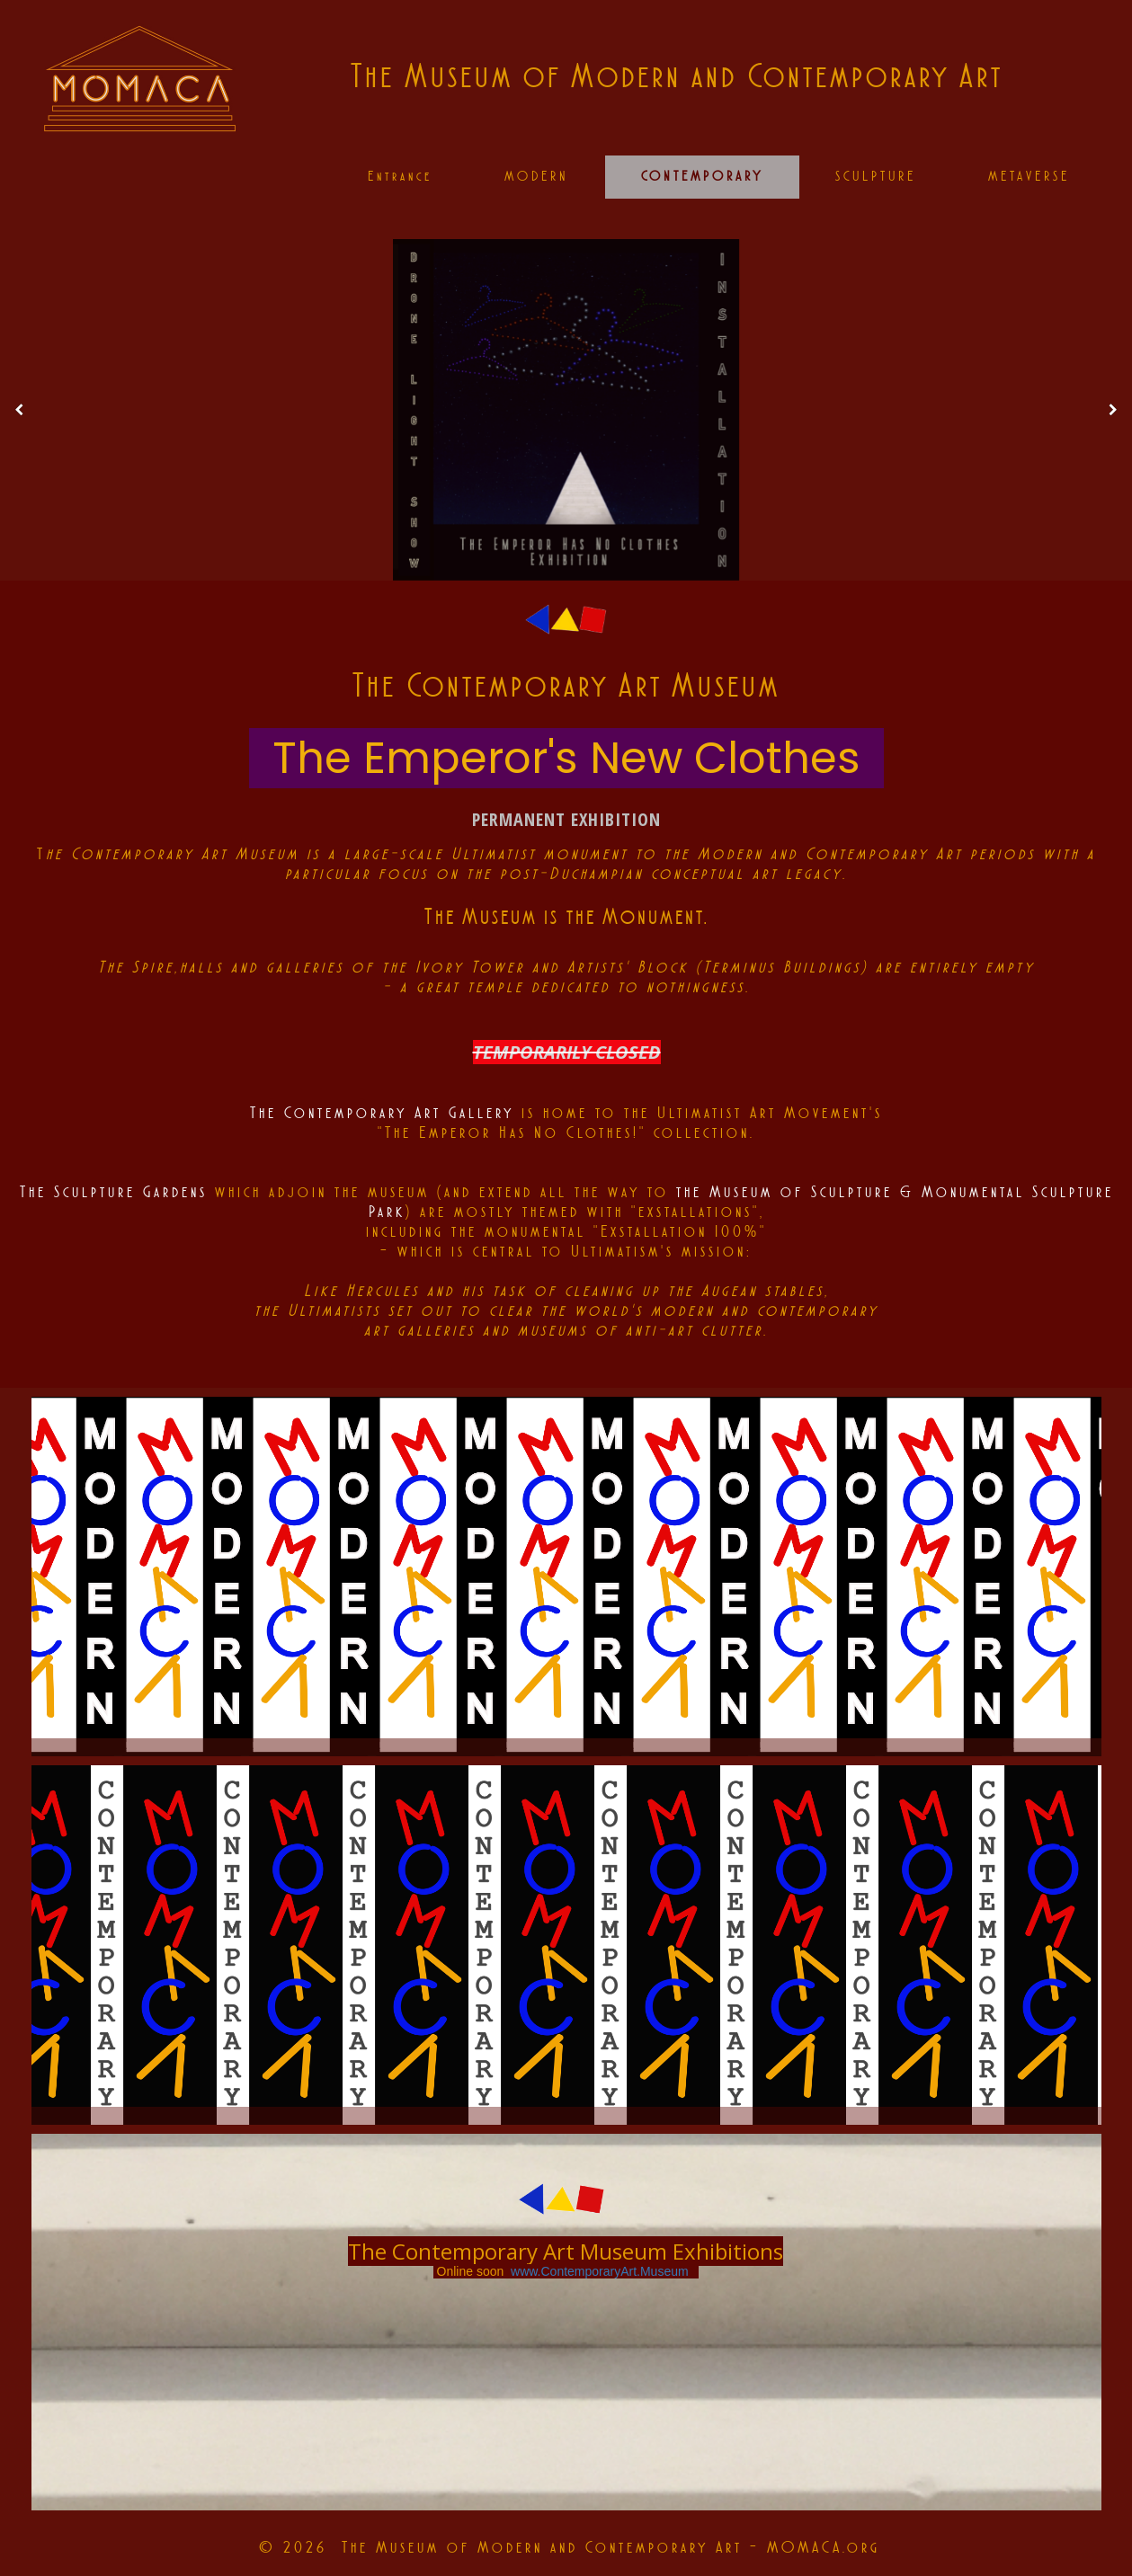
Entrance (400, 176)
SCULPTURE (875, 176)
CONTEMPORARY (702, 176)
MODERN (536, 176)
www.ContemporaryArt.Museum (600, 2271)
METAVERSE (1029, 176)
